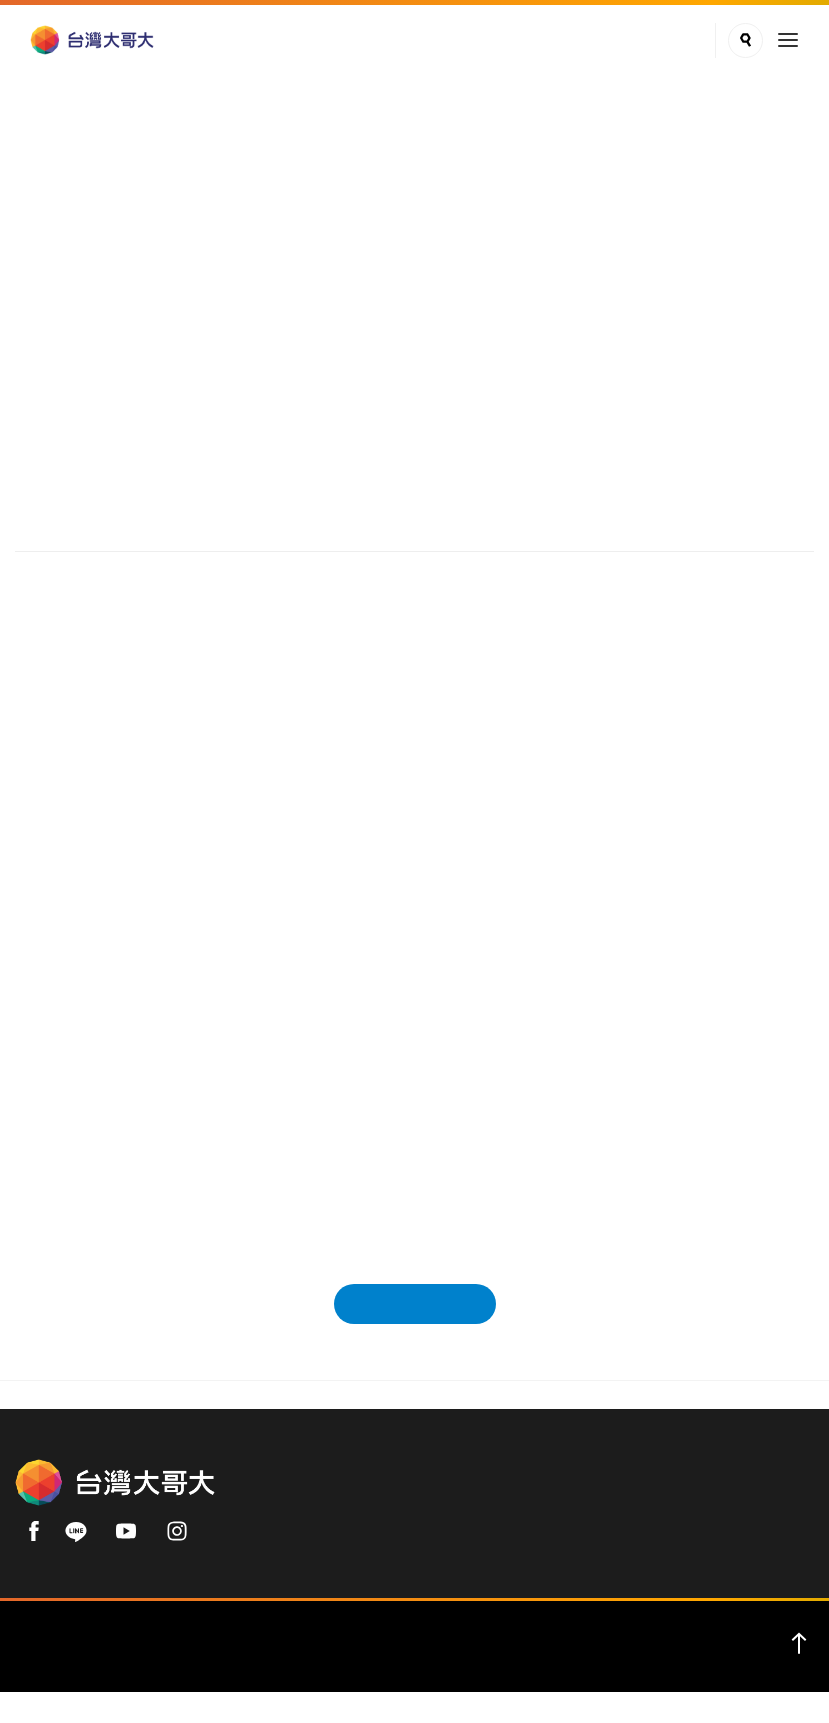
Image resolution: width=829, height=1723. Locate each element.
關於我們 (59, 1664)
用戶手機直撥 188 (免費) (503, 1511)
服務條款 (358, 1664)
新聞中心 (126, 250)
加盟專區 (431, 1664)
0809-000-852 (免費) (700, 1511)
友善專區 (770, 1664)
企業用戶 (132, 1664)
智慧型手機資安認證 (659, 1664)
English (201, 1664)
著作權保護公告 (526, 1664)
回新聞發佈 (415, 1312)
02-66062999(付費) (329, 1547)
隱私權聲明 (277, 1664)
